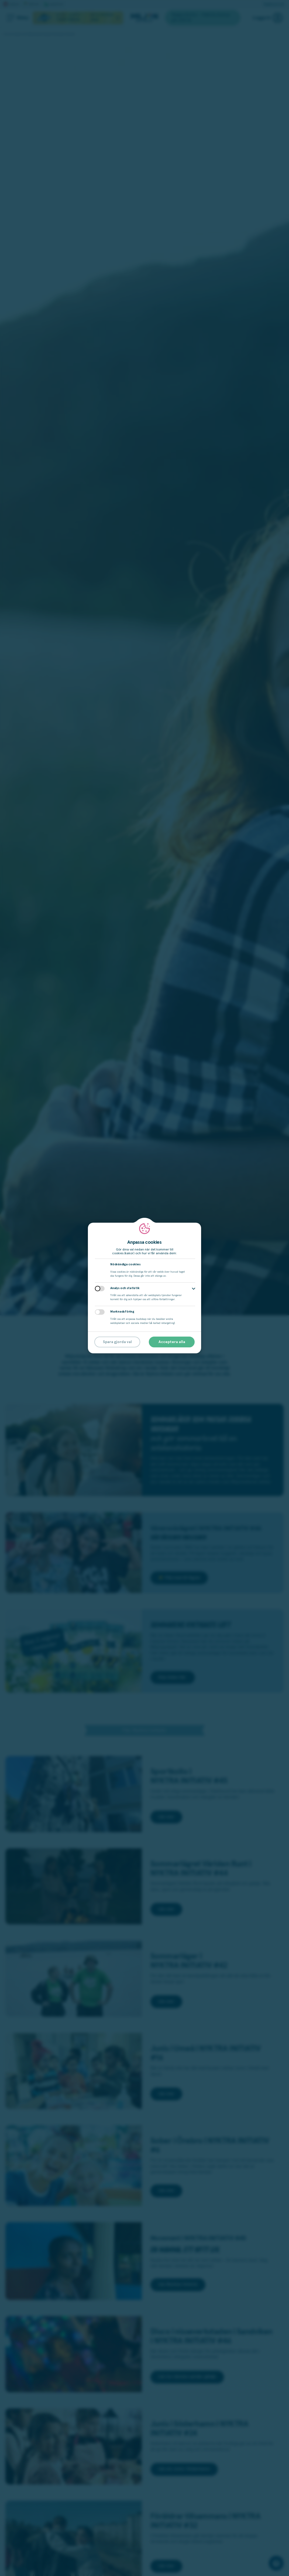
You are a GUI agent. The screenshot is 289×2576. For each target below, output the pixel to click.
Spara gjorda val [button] (117, 1342)
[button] (193, 1289)
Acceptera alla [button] (172, 1342)
